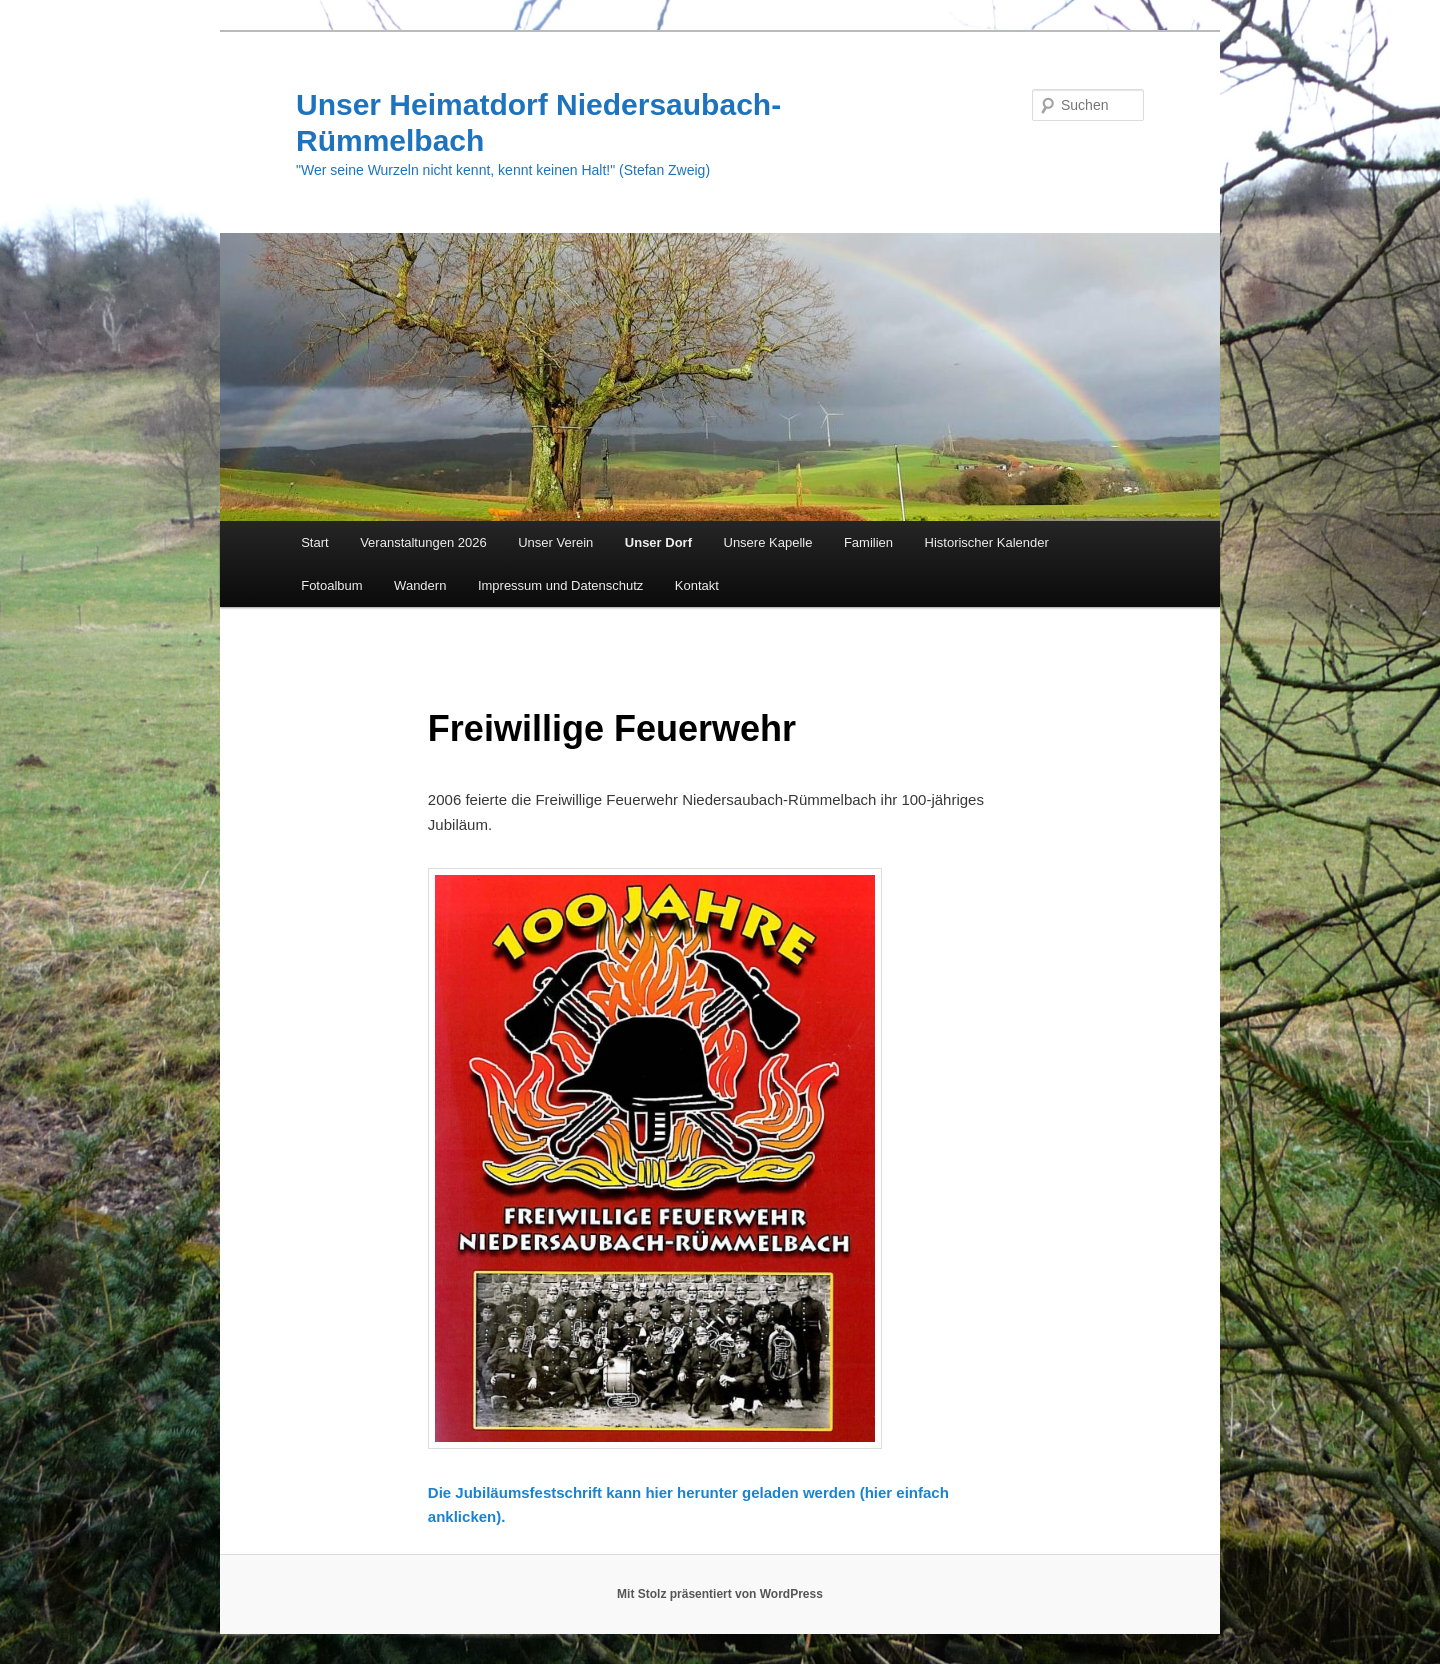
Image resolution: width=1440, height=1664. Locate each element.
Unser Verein (555, 542)
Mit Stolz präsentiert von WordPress (720, 1594)
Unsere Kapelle (768, 542)
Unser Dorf (658, 542)
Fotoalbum (331, 585)
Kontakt (697, 585)
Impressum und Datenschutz (560, 585)
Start (314, 542)
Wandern (420, 585)
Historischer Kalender (987, 542)
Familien (868, 542)
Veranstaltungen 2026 (423, 542)
